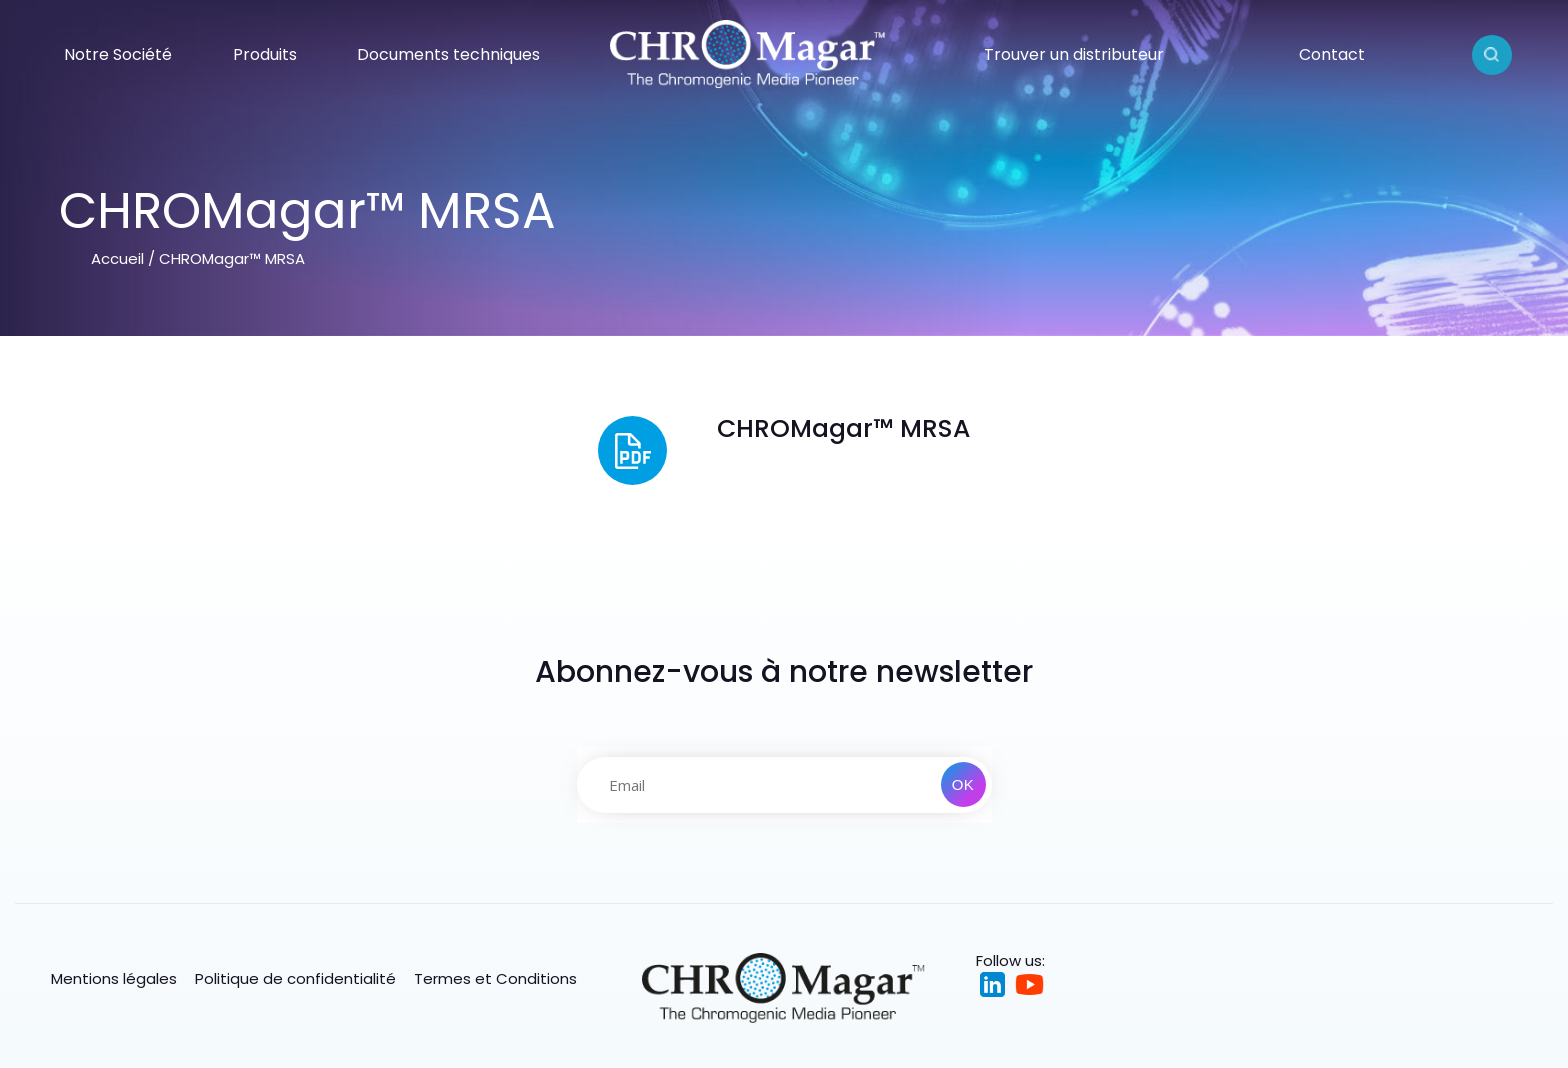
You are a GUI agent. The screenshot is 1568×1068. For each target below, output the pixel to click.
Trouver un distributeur (1074, 54)
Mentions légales (114, 978)
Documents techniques (448, 54)
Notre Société (118, 54)
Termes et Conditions (495, 978)
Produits (265, 54)
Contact (1332, 54)
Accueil (117, 258)
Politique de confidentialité (295, 978)
